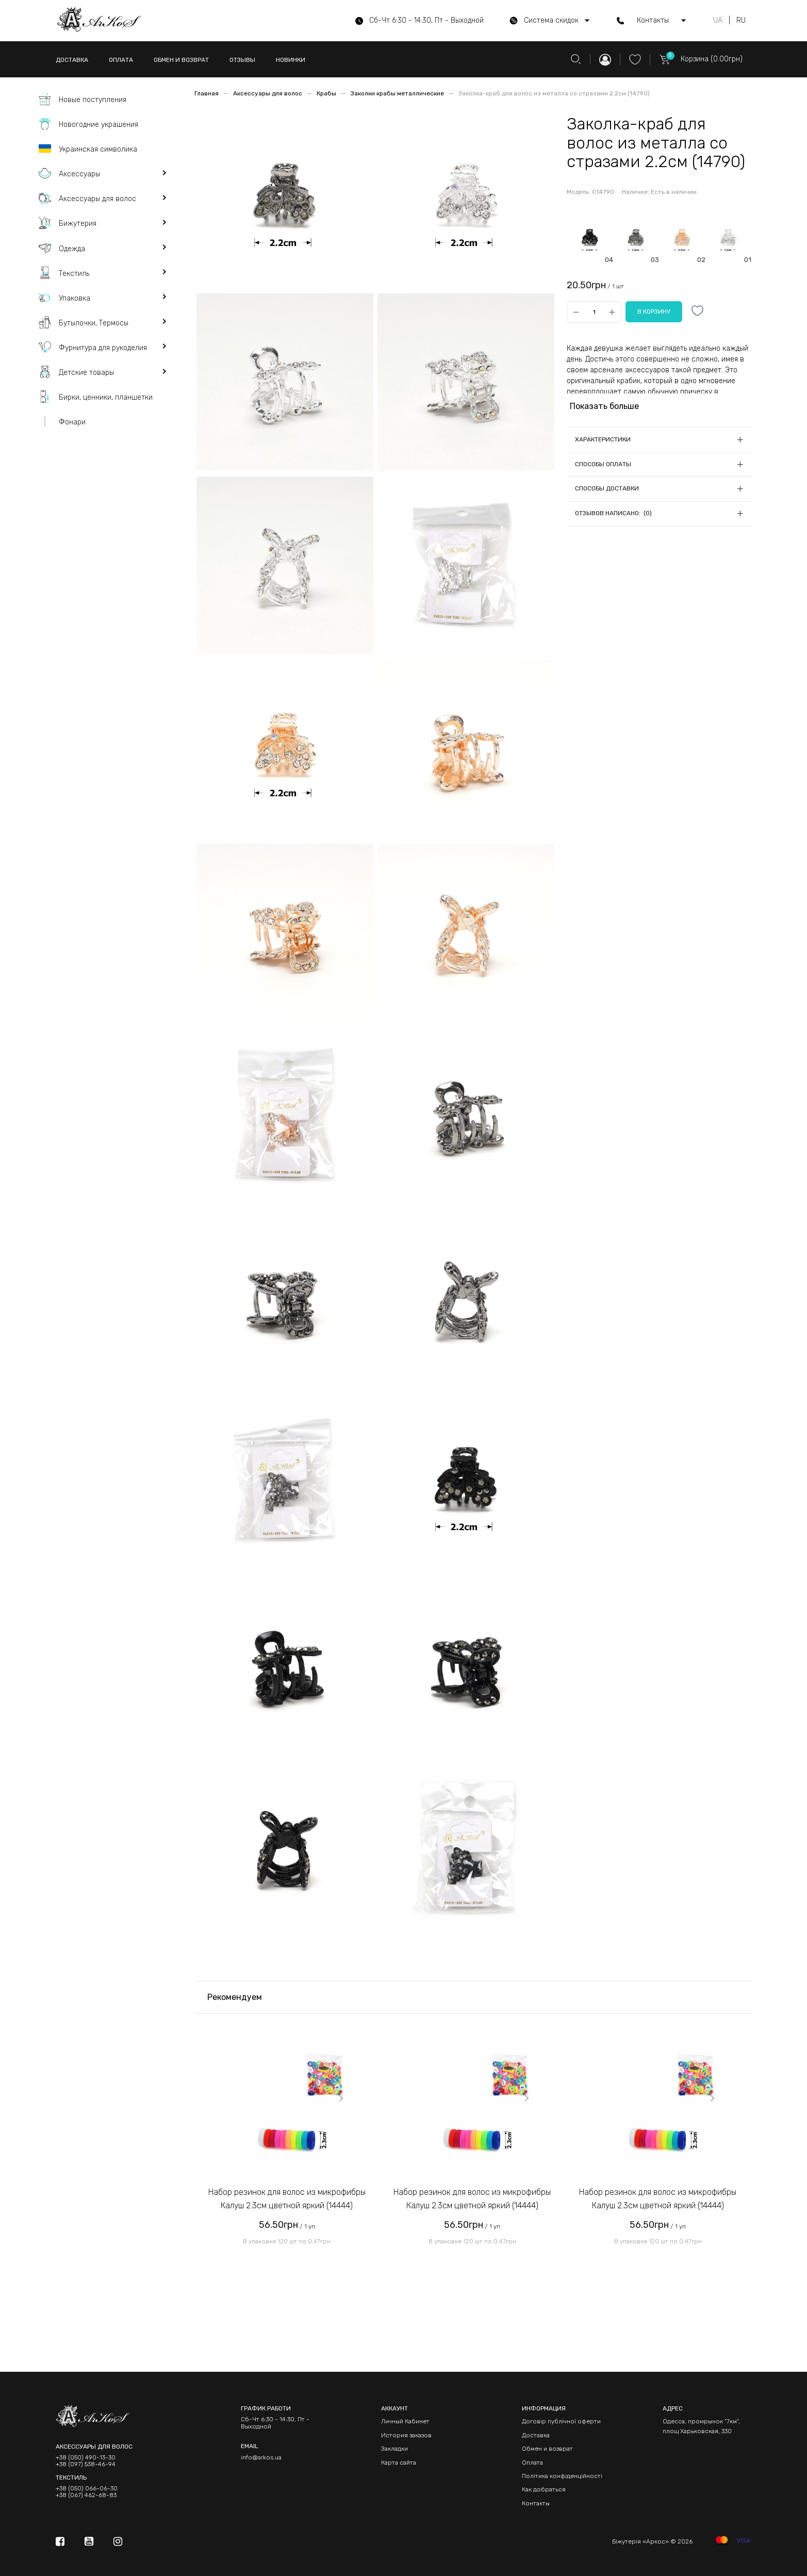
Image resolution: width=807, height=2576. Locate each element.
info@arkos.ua (261, 2457)
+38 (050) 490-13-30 (86, 2457)
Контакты (536, 2503)
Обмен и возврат (547, 2448)
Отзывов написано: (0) (613, 513)
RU (741, 21)
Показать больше (604, 406)
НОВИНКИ (290, 59)
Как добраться (544, 2489)
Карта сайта (398, 2462)
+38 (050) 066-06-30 (87, 2488)
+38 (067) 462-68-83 (86, 2495)
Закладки (394, 2448)
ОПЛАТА (121, 59)
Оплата (532, 2462)
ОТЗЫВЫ (242, 59)
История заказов (406, 2435)
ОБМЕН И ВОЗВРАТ (181, 59)
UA (717, 21)
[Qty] (593, 312)
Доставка (536, 2435)
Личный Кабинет (405, 2421)
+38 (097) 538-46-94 (86, 2464)
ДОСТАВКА (72, 59)
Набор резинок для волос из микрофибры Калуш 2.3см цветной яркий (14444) (287, 2198)
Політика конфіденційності (562, 2476)
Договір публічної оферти (561, 2421)
